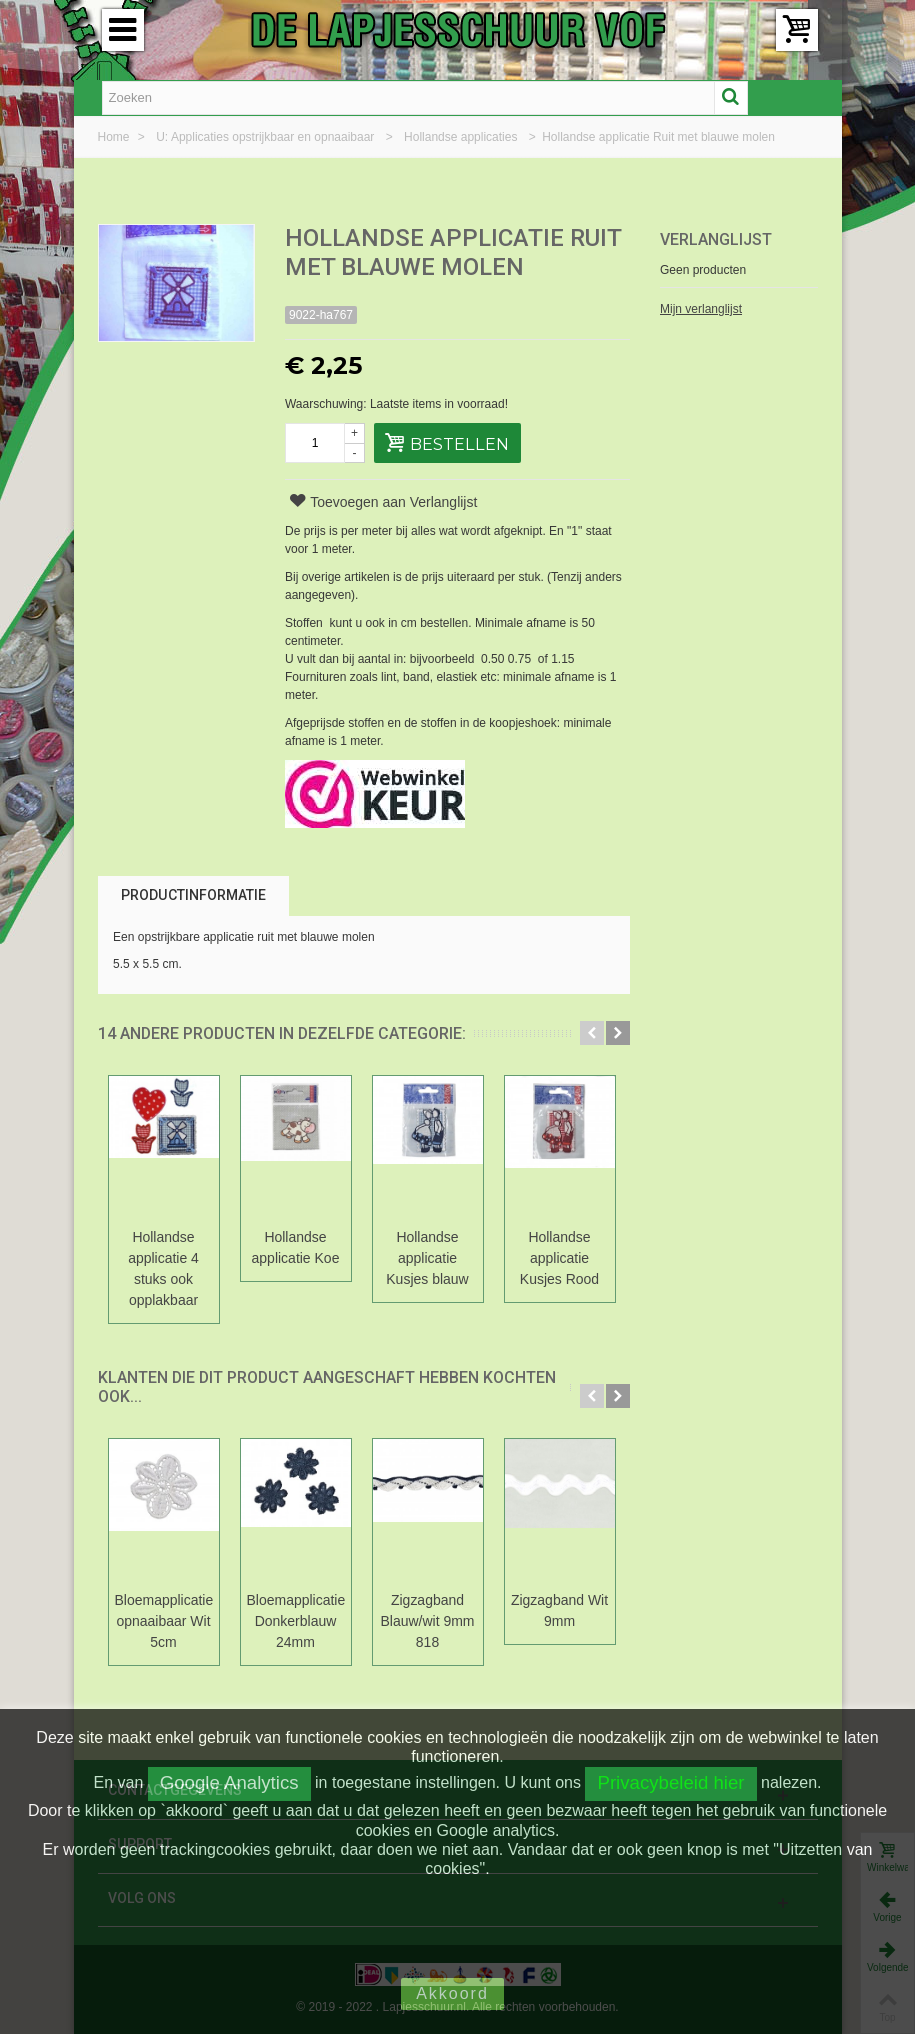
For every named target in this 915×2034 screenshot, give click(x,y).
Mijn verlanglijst (701, 309)
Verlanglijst (716, 239)
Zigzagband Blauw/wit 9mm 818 (427, 1621)
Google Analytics (229, 1782)
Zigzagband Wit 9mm (559, 1610)
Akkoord (452, 1993)
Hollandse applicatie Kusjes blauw (427, 1258)
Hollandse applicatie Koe (296, 1247)
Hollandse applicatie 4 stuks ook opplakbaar (163, 1268)
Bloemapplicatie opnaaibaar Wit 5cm (164, 1621)
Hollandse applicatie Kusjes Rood (559, 1258)
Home (115, 137)
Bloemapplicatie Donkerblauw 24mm (296, 1621)
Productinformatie (193, 895)
